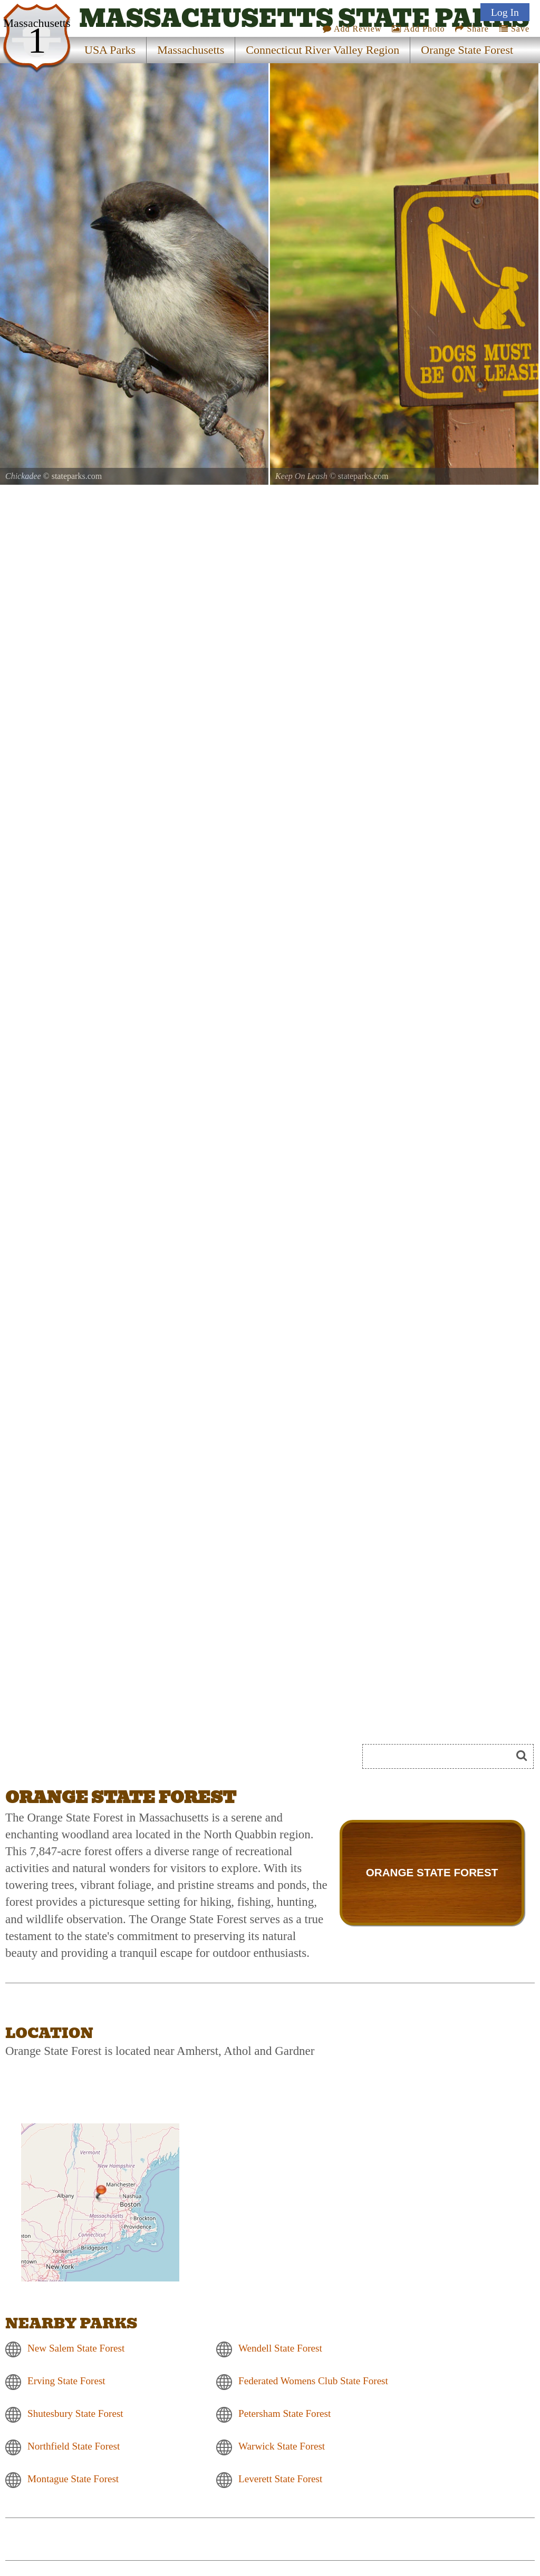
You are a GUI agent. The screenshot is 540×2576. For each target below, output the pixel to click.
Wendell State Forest (280, 2348)
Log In (505, 12)
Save (514, 28)
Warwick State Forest (281, 2446)
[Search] (441, 1756)
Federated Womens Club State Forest (313, 2381)
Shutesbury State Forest (75, 2414)
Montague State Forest (73, 2479)
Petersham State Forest (284, 2414)
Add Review (352, 28)
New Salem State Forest (75, 2348)
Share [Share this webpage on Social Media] (471, 28)
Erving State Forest (66, 2381)
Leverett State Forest (280, 2479)
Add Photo (418, 28)
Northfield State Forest (73, 2446)
